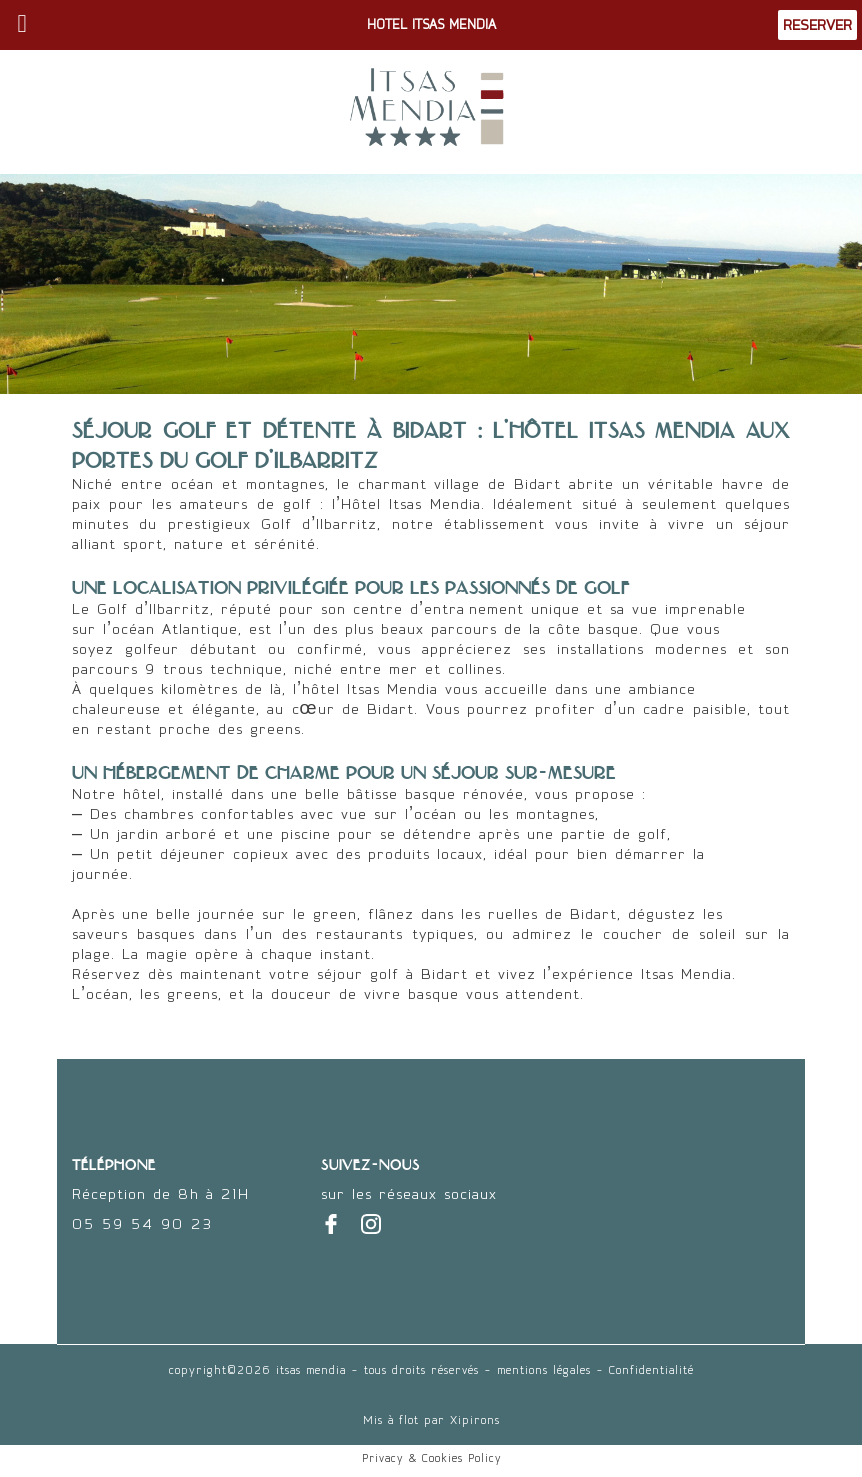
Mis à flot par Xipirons (431, 1420)
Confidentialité (651, 1370)
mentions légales (544, 1370)
